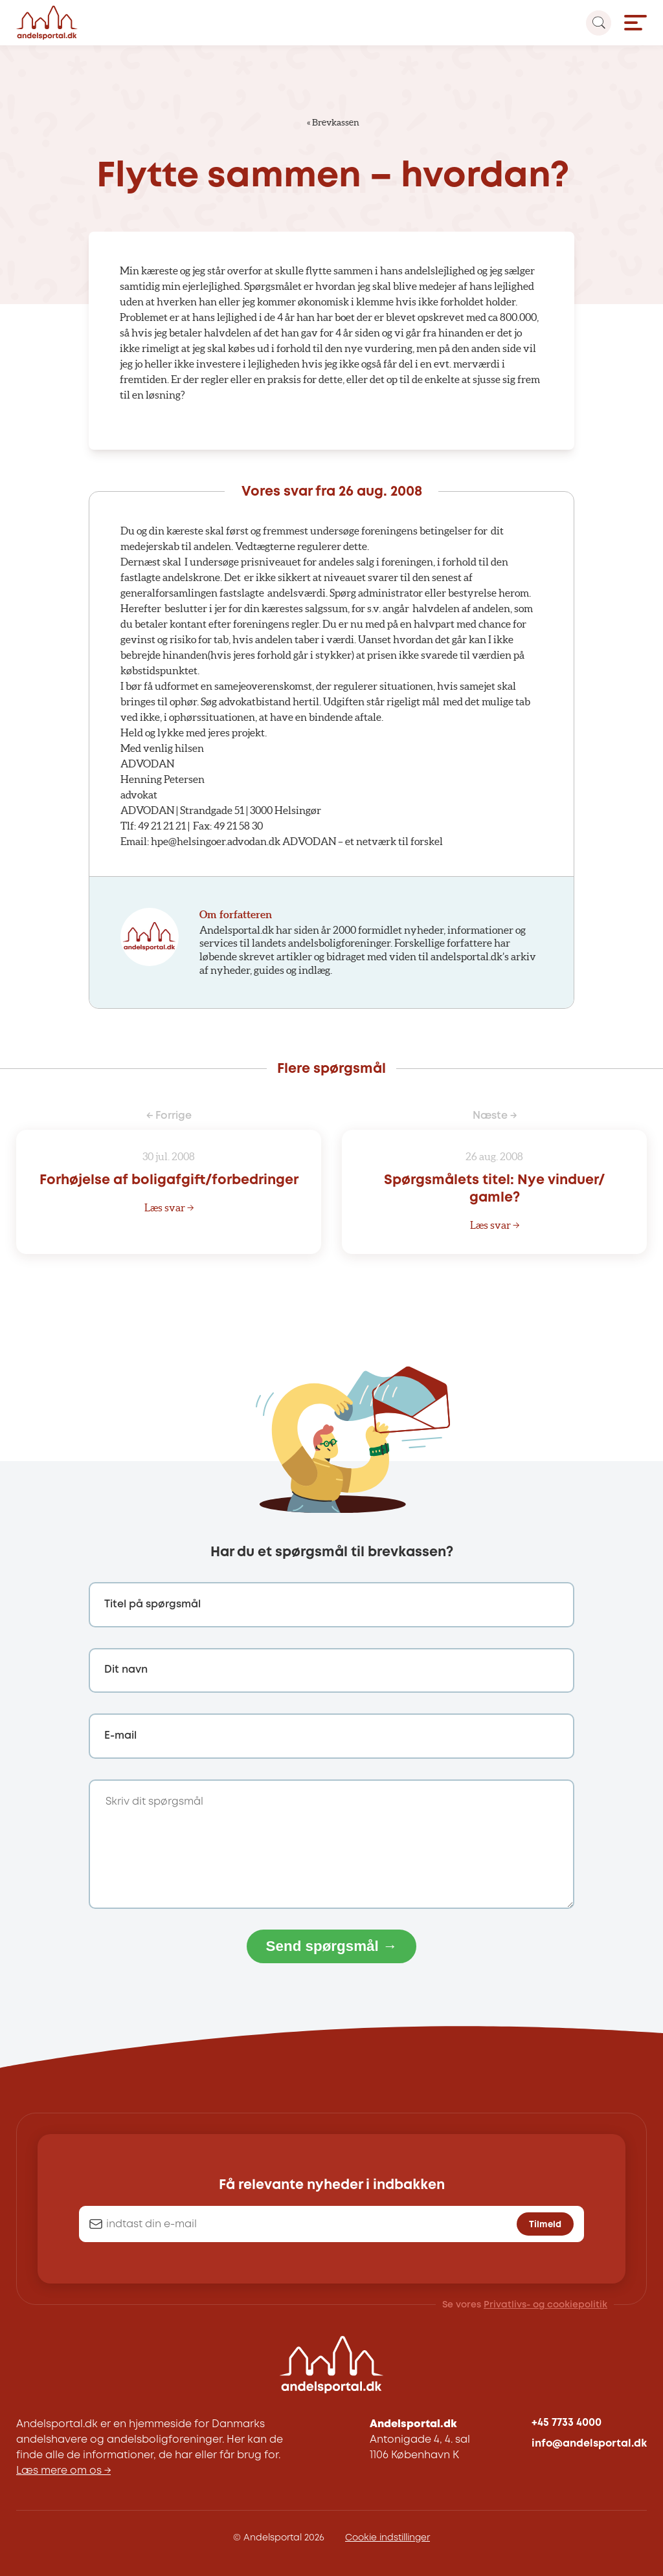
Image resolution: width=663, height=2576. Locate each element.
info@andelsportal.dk (589, 2444)
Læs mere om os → (63, 2471)
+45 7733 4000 (566, 2423)
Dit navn (126, 1670)
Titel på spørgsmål (152, 1604)
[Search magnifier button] (598, 23)
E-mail (120, 1736)
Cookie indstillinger (387, 2538)
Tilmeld (545, 2225)
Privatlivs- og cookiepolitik (545, 2305)
